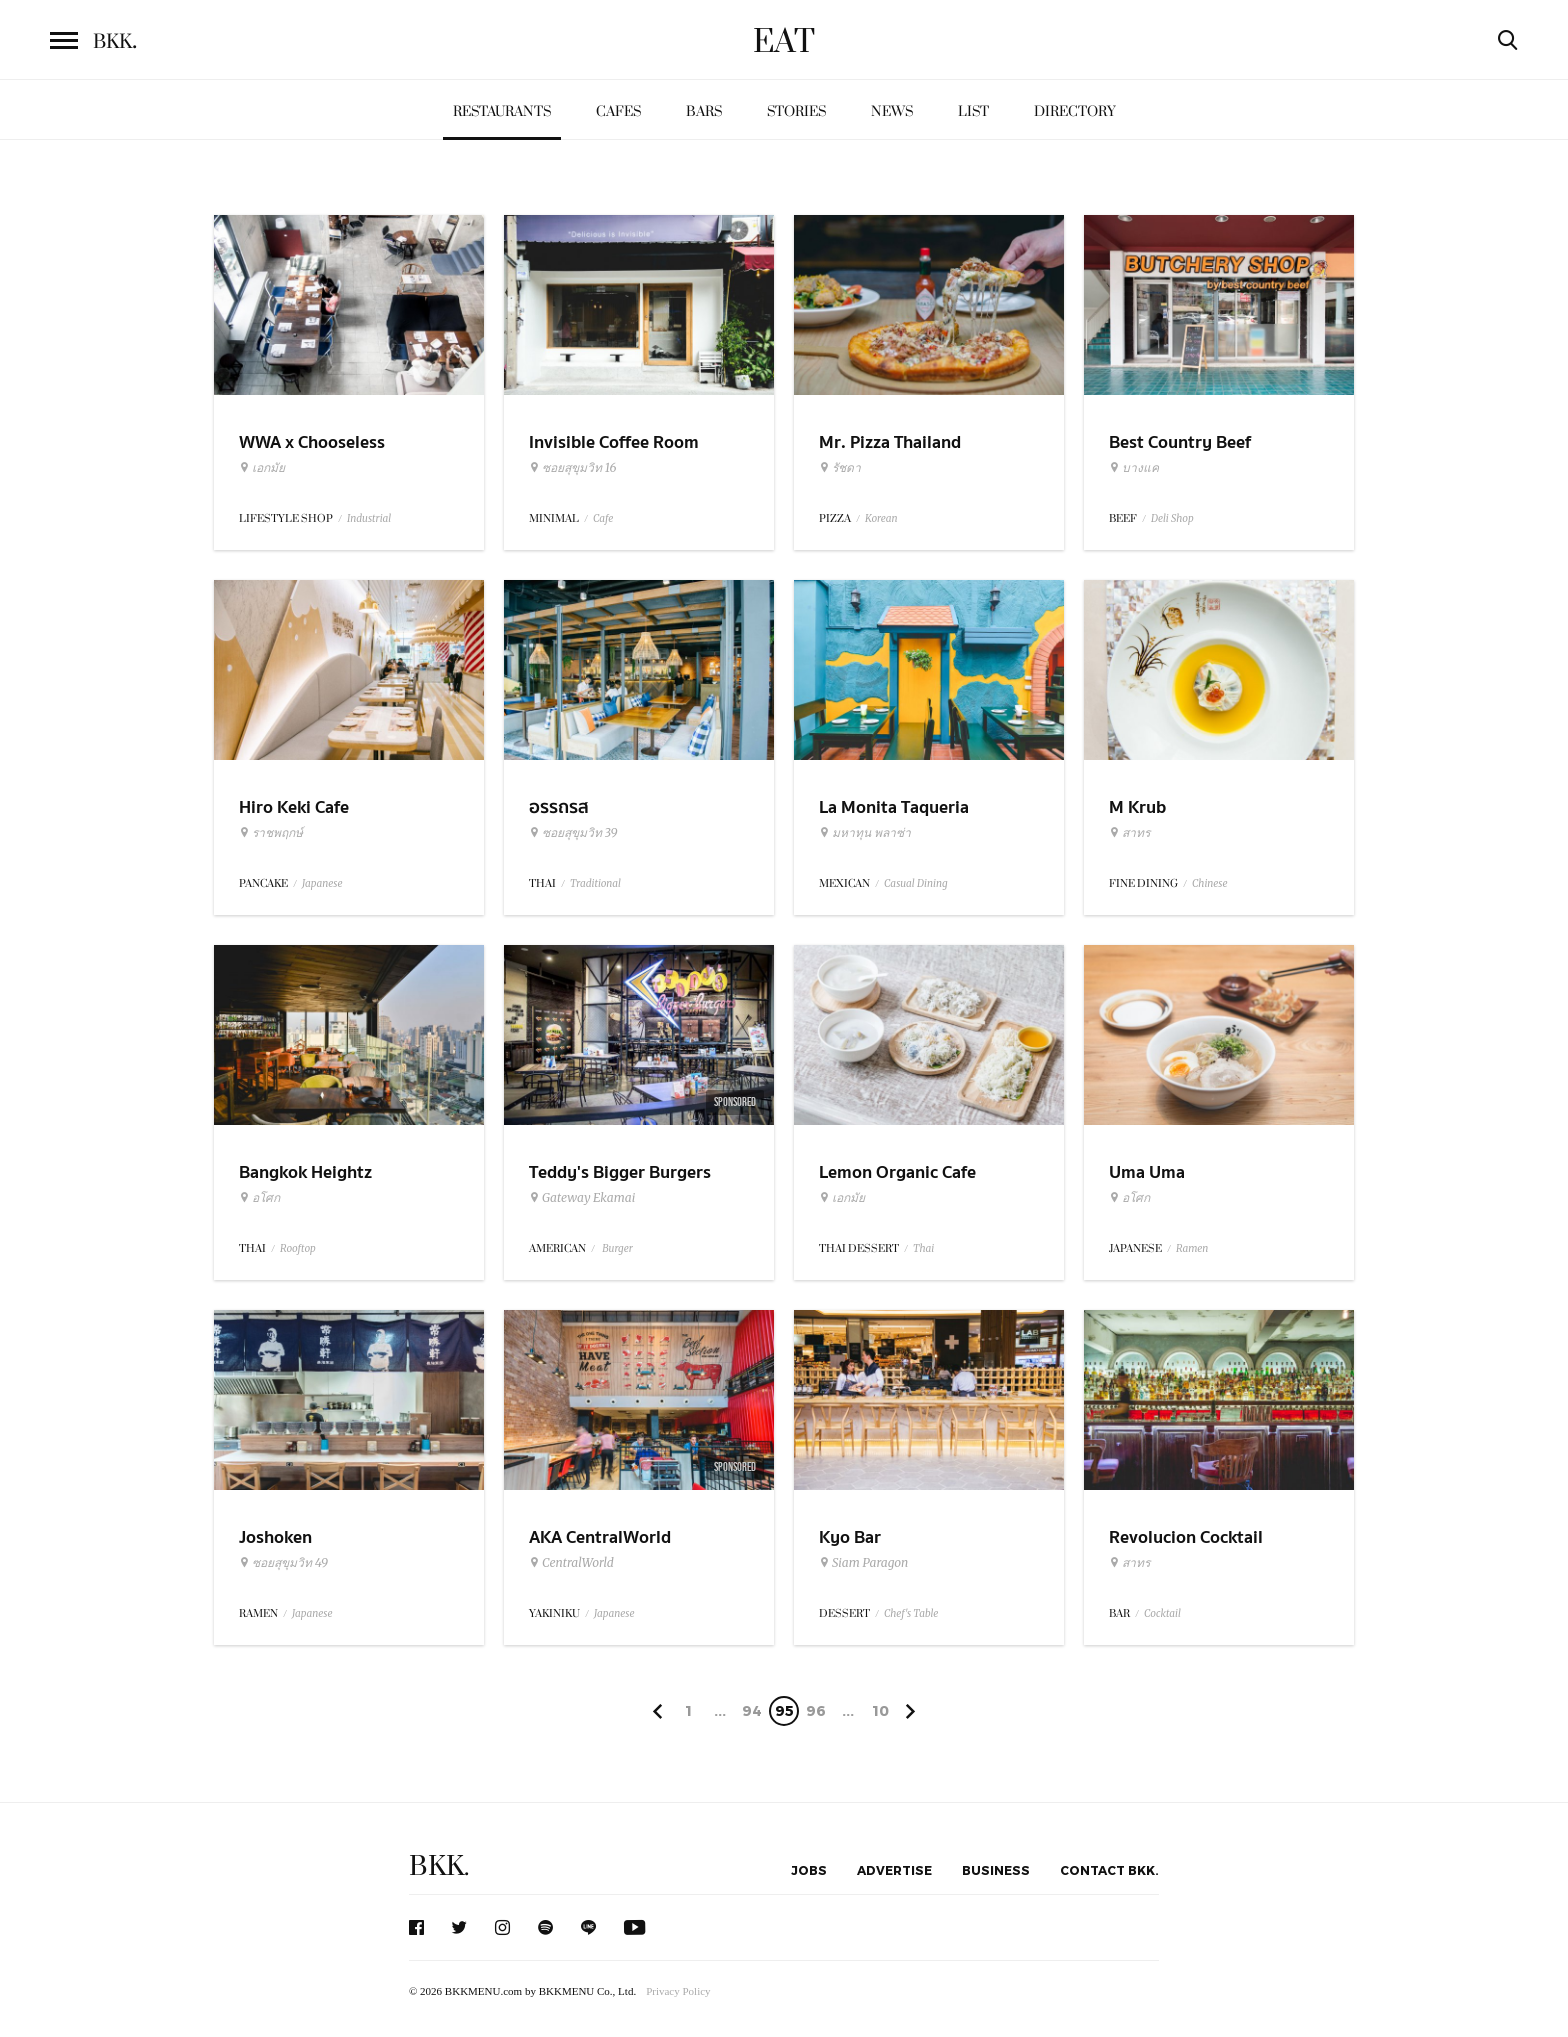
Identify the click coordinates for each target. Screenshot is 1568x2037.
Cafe (603, 518)
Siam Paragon (863, 1563)
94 (752, 1710)
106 (880, 1714)
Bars (704, 111)
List (973, 111)
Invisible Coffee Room (614, 442)
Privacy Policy (678, 1991)
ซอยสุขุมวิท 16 (572, 468)
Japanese (322, 883)
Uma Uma (1147, 1172)
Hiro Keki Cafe (294, 807)
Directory (1075, 111)
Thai (923, 1248)
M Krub (1137, 807)
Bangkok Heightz (305, 1172)
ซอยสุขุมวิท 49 (283, 1563)
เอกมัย (262, 468)
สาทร (1129, 833)
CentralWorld (571, 1563)
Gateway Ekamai (582, 1198)
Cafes (618, 111)
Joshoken (275, 1537)
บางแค (1134, 468)
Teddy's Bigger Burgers (620, 1172)
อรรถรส (559, 807)
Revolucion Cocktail (1186, 1537)
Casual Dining (916, 883)
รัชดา (840, 468)
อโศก (259, 1198)
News (892, 111)
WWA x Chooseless (312, 442)
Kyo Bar (850, 1537)
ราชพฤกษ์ (271, 833)
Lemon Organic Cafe (897, 1172)
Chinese (1210, 883)
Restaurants (502, 111)
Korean (881, 518)
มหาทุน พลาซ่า (865, 833)
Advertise (894, 1870)
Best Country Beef (1180, 442)
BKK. (439, 1866)
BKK (115, 42)
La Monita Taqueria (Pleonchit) (894, 820)
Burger (616, 1248)
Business (996, 1870)
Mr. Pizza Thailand (890, 442)
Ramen (1192, 1248)
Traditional (595, 883)
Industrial (369, 518)
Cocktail (1162, 1613)
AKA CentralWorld (600, 1537)
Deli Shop (1172, 518)
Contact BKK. (1109, 1870)
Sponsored (735, 1102)
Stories (796, 111)
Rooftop (298, 1248)
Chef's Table (911, 1613)
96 (816, 1710)
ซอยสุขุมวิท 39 (573, 833)
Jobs (809, 1870)
